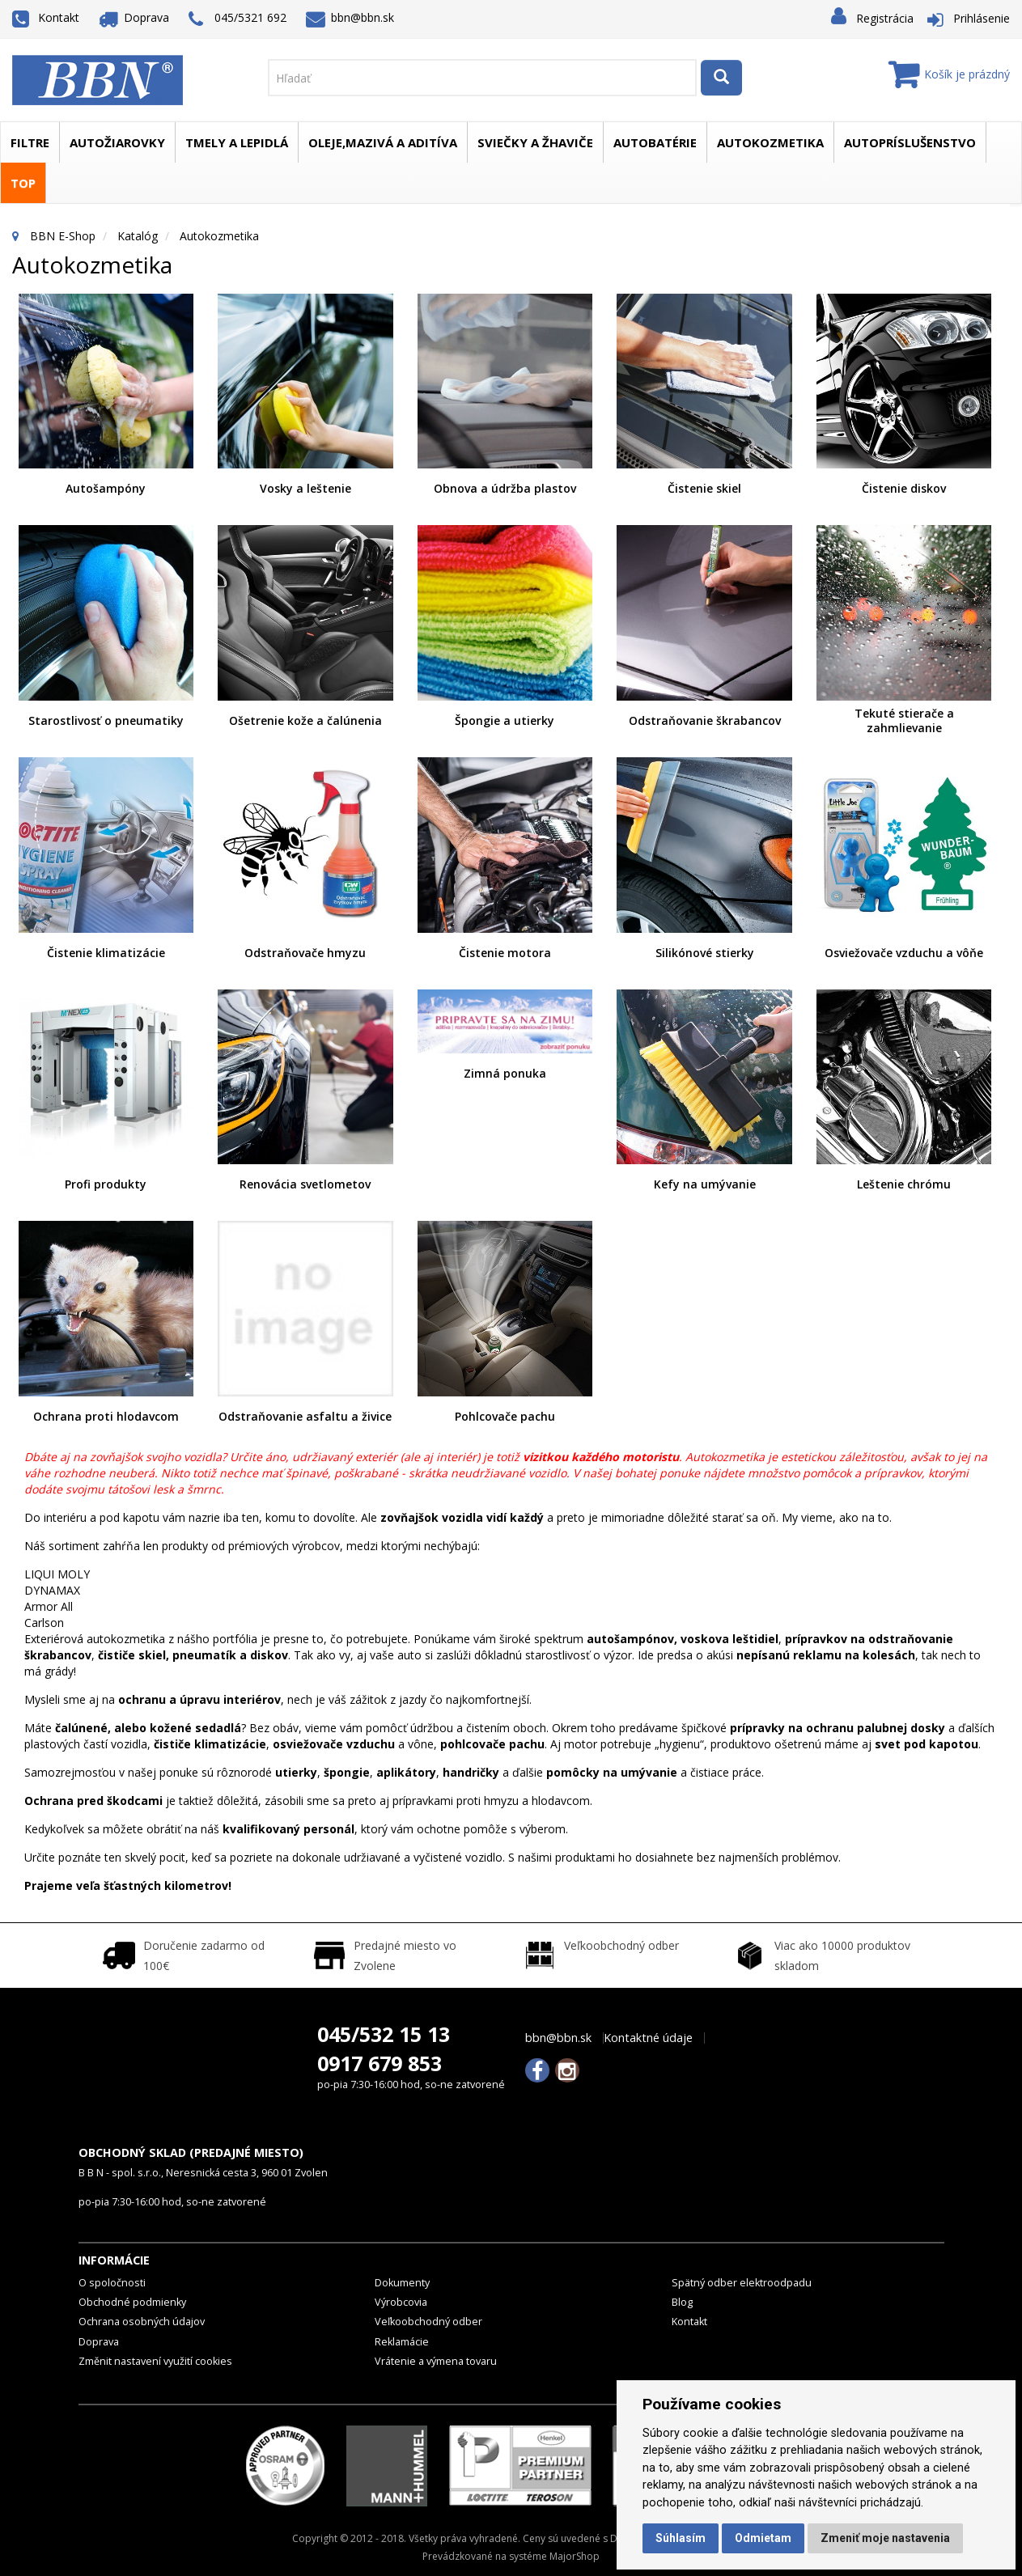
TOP (23, 183)
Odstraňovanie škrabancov (705, 720)
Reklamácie (402, 2342)
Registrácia (885, 18)
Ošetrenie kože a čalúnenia (305, 720)
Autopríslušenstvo (910, 142)
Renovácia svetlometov (305, 1184)
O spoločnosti (112, 2283)
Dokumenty (402, 2283)
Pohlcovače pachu (505, 1416)
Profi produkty (105, 1184)
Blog (682, 2302)
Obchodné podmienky (132, 2302)
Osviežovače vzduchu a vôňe (904, 952)
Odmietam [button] (763, 2538)
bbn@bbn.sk (350, 17)
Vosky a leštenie (305, 488)
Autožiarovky (117, 142)
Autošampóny (106, 488)
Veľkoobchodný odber (428, 2321)
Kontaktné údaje (648, 2038)
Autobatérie (655, 142)
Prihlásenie (981, 18)
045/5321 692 (237, 19)
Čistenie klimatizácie (106, 952)
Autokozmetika (770, 142)
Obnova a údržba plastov (505, 488)
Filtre (30, 142)
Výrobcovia (401, 2302)
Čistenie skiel (704, 488)
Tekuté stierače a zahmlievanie (904, 720)
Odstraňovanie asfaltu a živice (305, 1416)
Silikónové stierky (704, 952)
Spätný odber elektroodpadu (742, 2283)
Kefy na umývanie (705, 1184)
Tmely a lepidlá (236, 142)
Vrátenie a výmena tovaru (436, 2361)
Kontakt (45, 17)
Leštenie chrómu (904, 1184)
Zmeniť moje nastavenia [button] (885, 2538)
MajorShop (574, 2556)
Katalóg (137, 236)
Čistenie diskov (904, 488)
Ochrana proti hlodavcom (106, 1416)
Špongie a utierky (504, 720)
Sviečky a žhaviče (535, 142)
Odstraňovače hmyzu (305, 952)
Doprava (134, 17)
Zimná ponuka (505, 1073)
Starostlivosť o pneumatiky (106, 720)
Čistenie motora (505, 952)
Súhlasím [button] (680, 2538)
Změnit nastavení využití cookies (155, 2361)
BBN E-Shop (62, 236)
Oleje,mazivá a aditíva (382, 142)
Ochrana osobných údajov (141, 2321)
